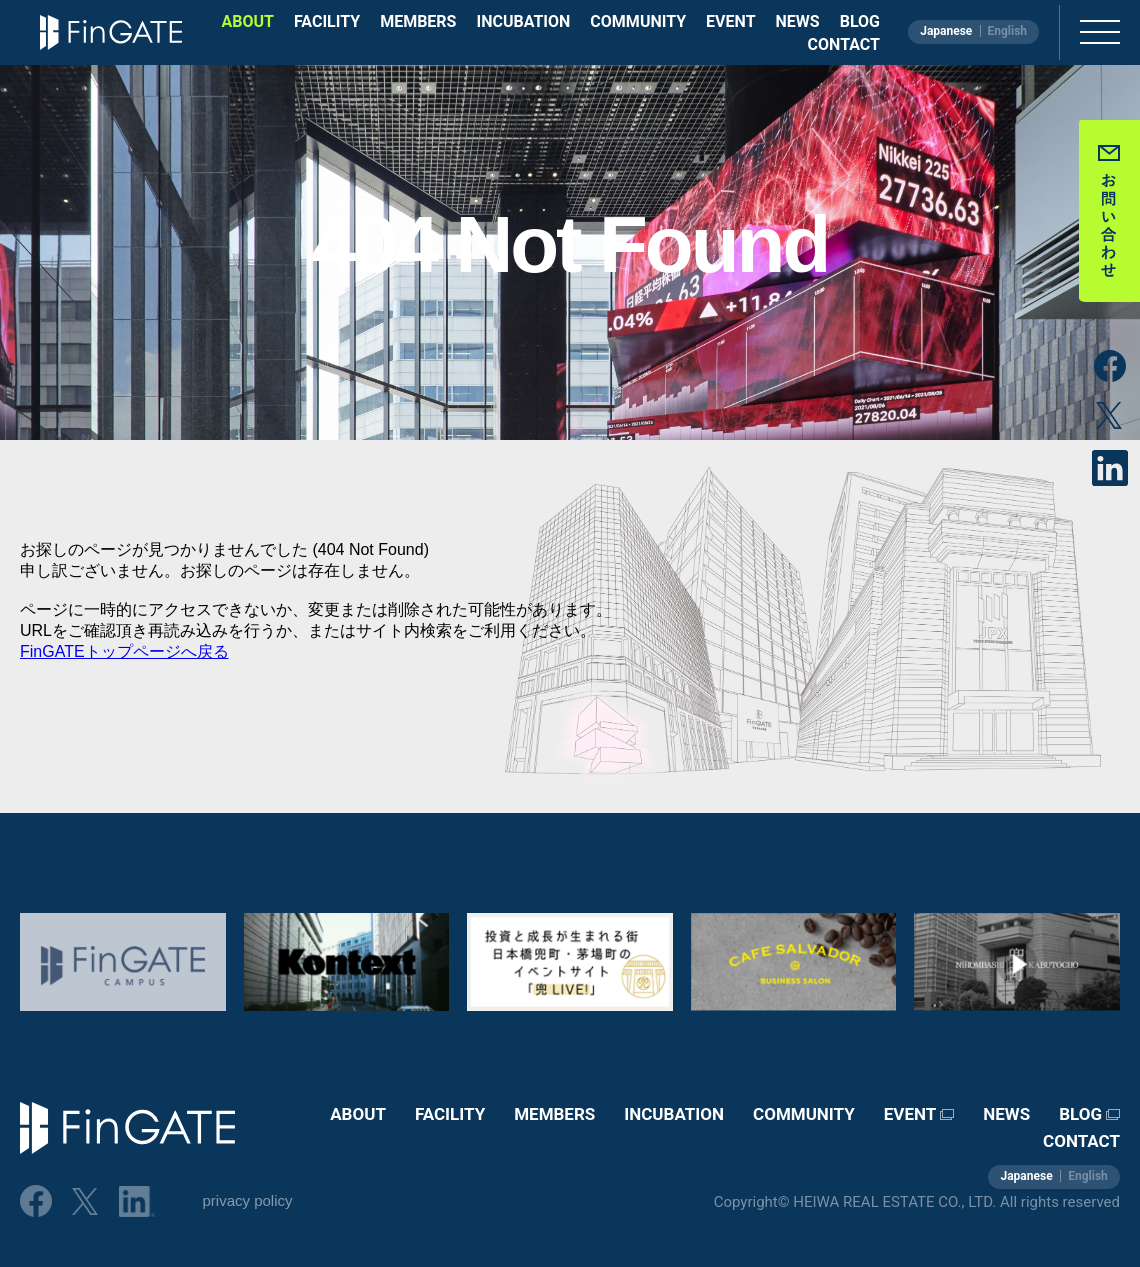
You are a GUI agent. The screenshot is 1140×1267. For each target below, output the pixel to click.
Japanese (946, 31)
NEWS (798, 21)
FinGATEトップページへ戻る (124, 651)
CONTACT (844, 44)
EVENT (730, 21)
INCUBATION (523, 21)
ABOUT (248, 21)
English (1007, 31)
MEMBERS (418, 21)
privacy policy (247, 1200)
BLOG (860, 21)
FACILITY (327, 21)
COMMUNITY (638, 21)
